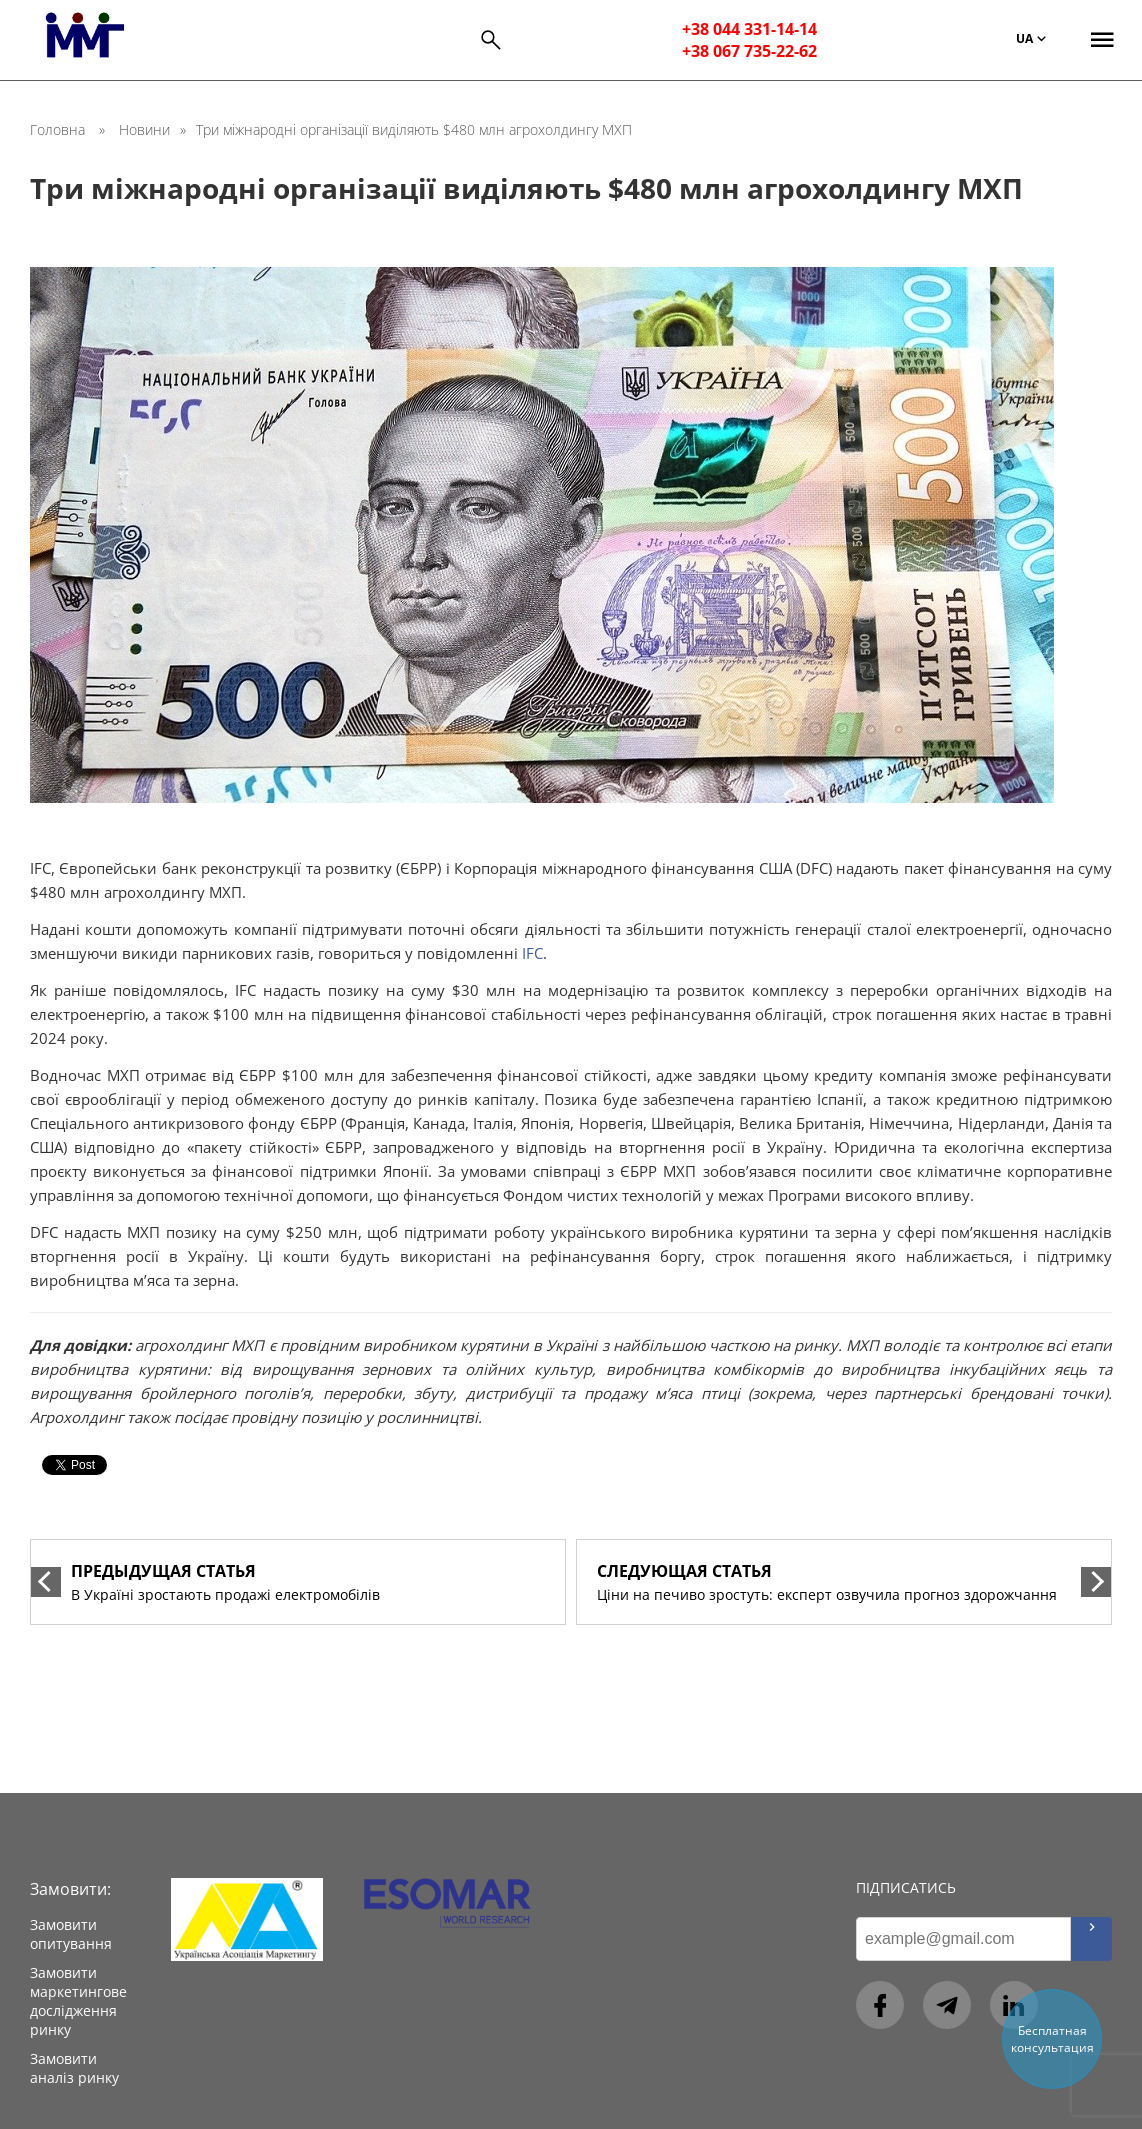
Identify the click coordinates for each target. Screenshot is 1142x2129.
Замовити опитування (71, 1934)
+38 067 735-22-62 (749, 51)
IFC (532, 953)
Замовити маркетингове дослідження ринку (78, 2001)
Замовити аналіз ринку (74, 2068)
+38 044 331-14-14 (749, 29)
